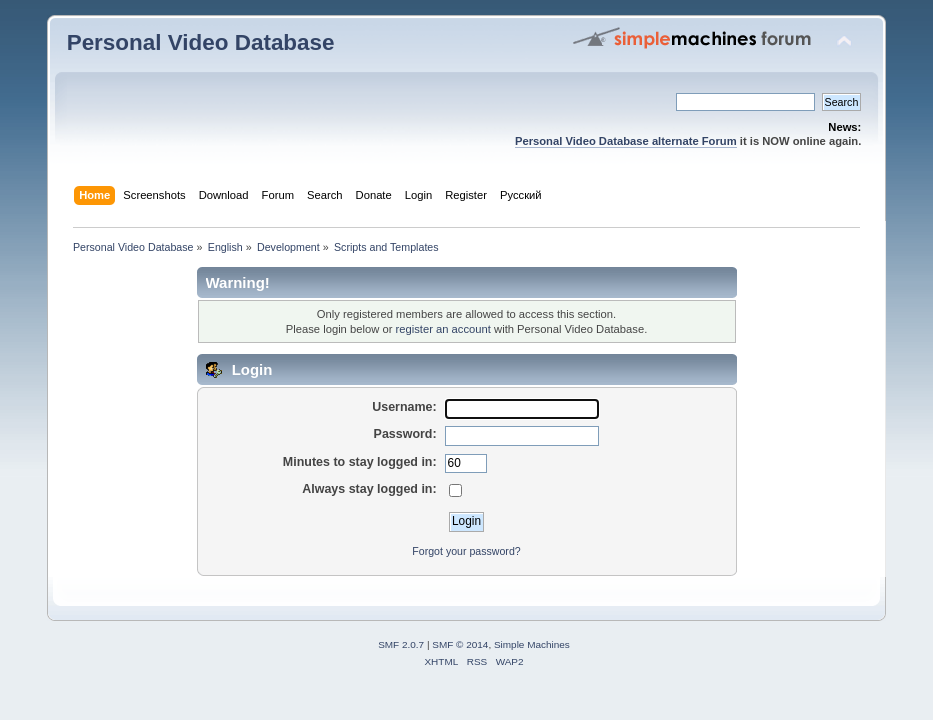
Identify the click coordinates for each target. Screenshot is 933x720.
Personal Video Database (201, 42)
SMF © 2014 (460, 644)
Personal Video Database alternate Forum (626, 141)
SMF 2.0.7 (401, 644)
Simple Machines (532, 644)
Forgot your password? (466, 551)
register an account (443, 329)
